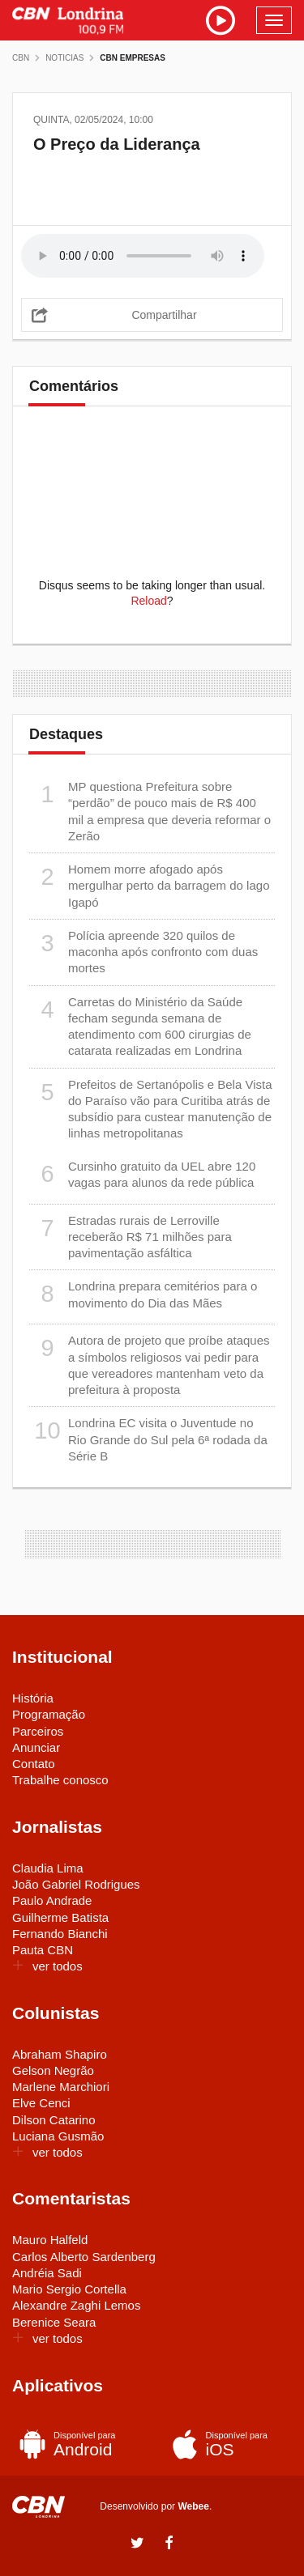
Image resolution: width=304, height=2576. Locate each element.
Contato (33, 1763)
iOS (225, 2444)
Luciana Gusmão (58, 2136)
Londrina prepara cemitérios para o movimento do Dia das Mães (143, 1294)
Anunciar (36, 1747)
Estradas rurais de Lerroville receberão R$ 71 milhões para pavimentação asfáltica (130, 1236)
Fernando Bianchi (60, 1934)
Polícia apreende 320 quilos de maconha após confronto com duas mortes (143, 952)
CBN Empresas (132, 57)
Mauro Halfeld (50, 2240)
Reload (148, 600)
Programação (48, 1714)
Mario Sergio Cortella (69, 2289)
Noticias (64, 57)
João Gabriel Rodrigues (76, 1884)
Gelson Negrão (53, 2070)
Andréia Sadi (47, 2273)
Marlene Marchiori (60, 2087)
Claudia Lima (47, 1868)
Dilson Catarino (54, 2120)
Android (72, 2444)
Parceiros (37, 1731)
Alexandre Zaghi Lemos (76, 2305)
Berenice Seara (54, 2322)
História (33, 1698)
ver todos (47, 1966)
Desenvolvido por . (156, 2506)
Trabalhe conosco (60, 1780)
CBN (20, 57)
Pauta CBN (42, 1950)
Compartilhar (163, 314)
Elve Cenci (41, 2103)
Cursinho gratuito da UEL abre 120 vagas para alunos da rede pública (142, 1174)
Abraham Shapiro (59, 2054)
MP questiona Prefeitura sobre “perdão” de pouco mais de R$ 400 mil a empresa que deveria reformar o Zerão (150, 811)
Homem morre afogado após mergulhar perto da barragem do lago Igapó (149, 885)
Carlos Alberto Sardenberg (84, 2257)
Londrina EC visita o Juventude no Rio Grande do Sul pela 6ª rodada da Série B (148, 1439)
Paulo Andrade (52, 1900)
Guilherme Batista (60, 1917)
